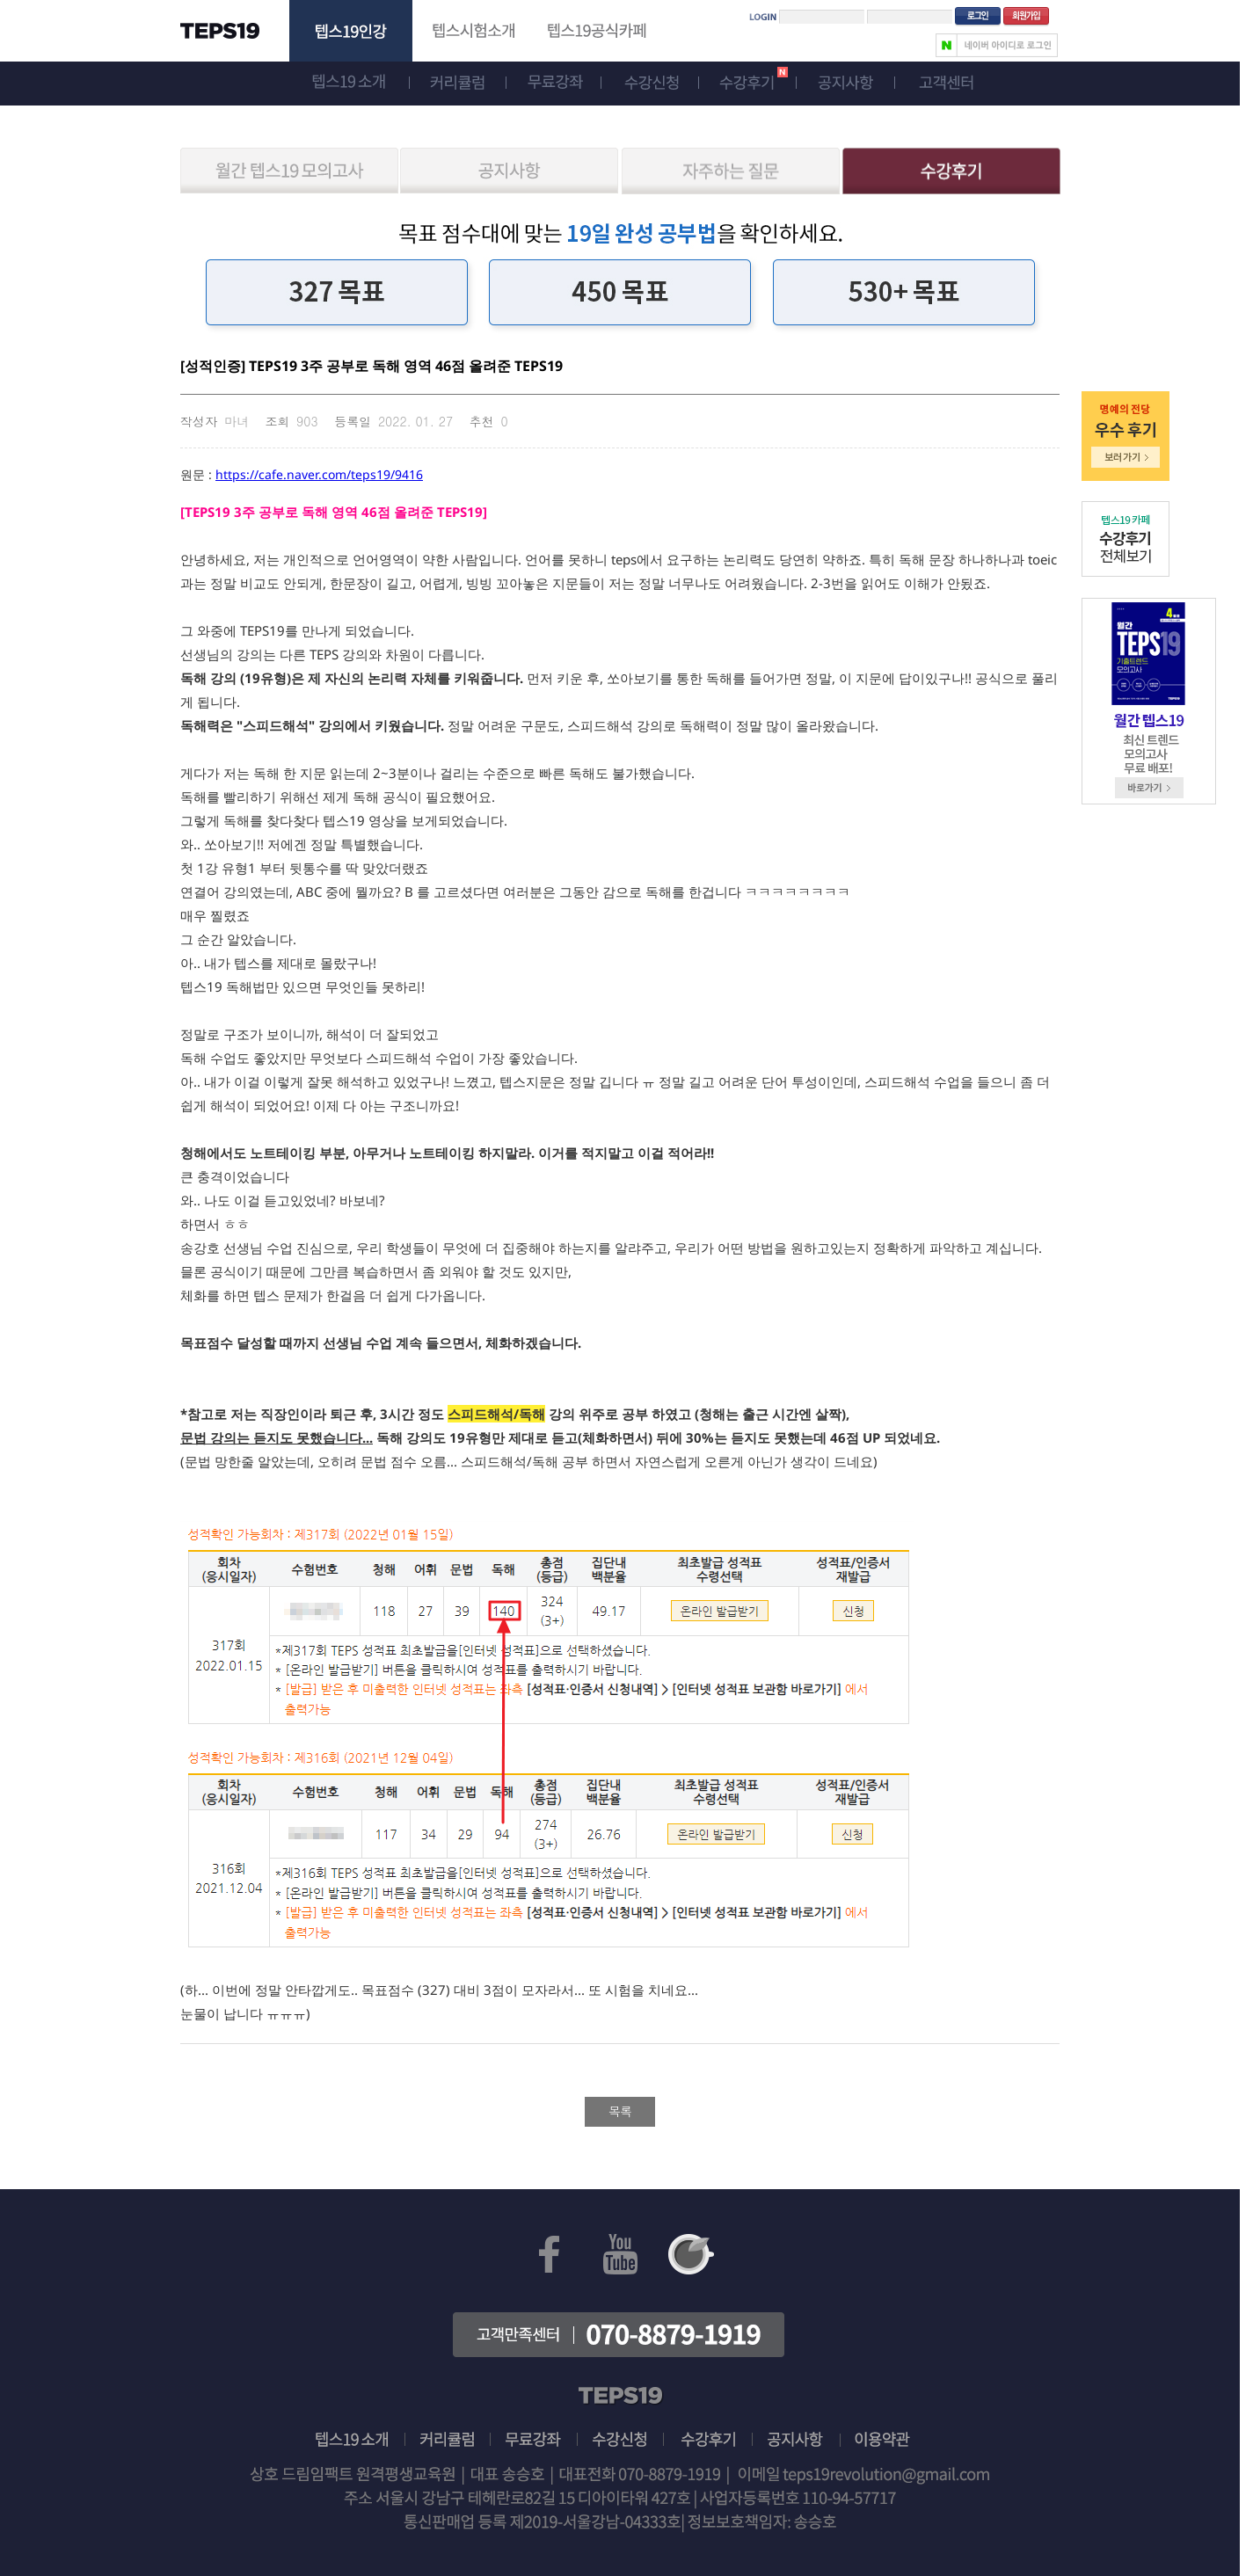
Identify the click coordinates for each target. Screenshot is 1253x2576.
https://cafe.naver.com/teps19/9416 (319, 474)
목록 (619, 2111)
